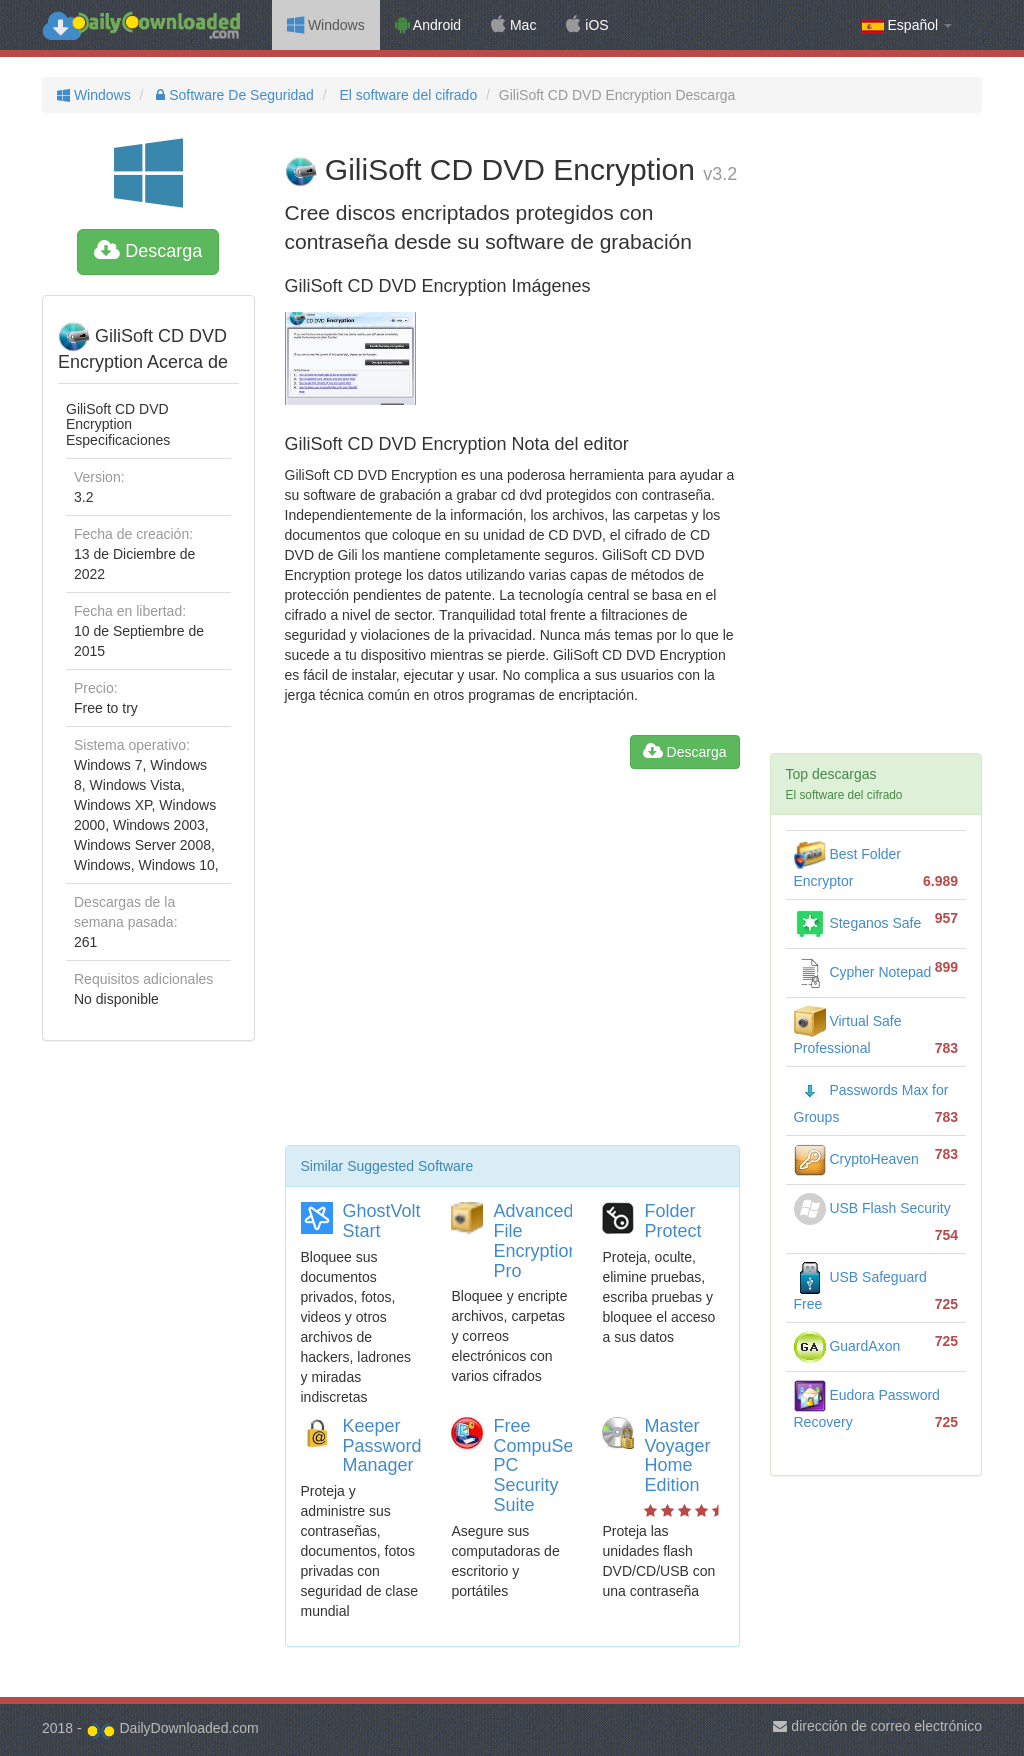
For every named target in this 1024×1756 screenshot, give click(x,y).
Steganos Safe (858, 923)
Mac (513, 25)
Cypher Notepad (863, 972)
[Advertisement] (512, 965)
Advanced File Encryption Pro (535, 1240)
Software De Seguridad (233, 95)
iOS (587, 25)
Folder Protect (672, 1221)
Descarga (148, 251)
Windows (326, 25)
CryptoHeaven (856, 1159)
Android (428, 25)
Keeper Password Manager (382, 1446)
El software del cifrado (407, 95)
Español (907, 25)
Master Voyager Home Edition (677, 1455)
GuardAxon (847, 1346)
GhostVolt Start (382, 1221)
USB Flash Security (872, 1208)
